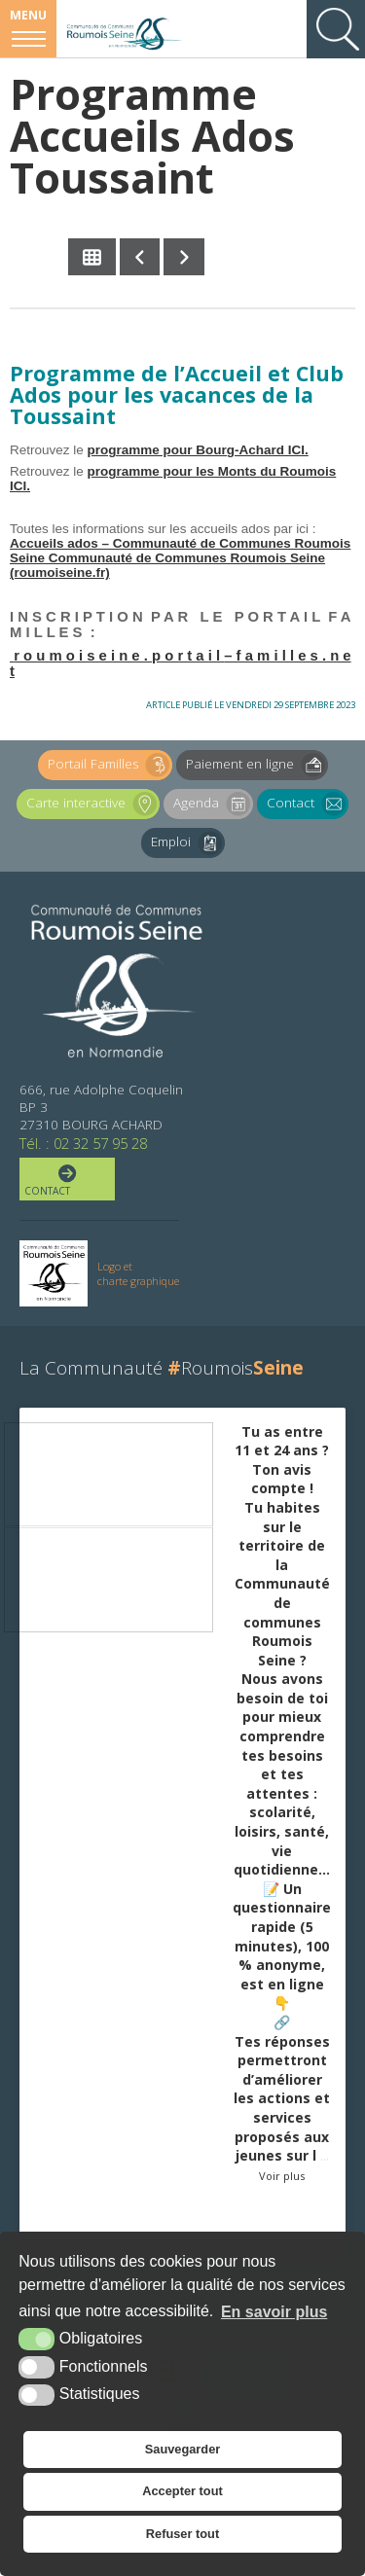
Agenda (213, 804)
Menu (28, 15)
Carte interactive (93, 804)
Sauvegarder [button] (183, 2449)
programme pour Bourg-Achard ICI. (198, 450)
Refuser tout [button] (182, 2533)
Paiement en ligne (257, 765)
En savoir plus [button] (274, 2312)
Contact (307, 804)
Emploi (188, 843)
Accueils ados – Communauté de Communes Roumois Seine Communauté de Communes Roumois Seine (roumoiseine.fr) (180, 558)
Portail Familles (110, 765)
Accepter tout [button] (182, 2491)
